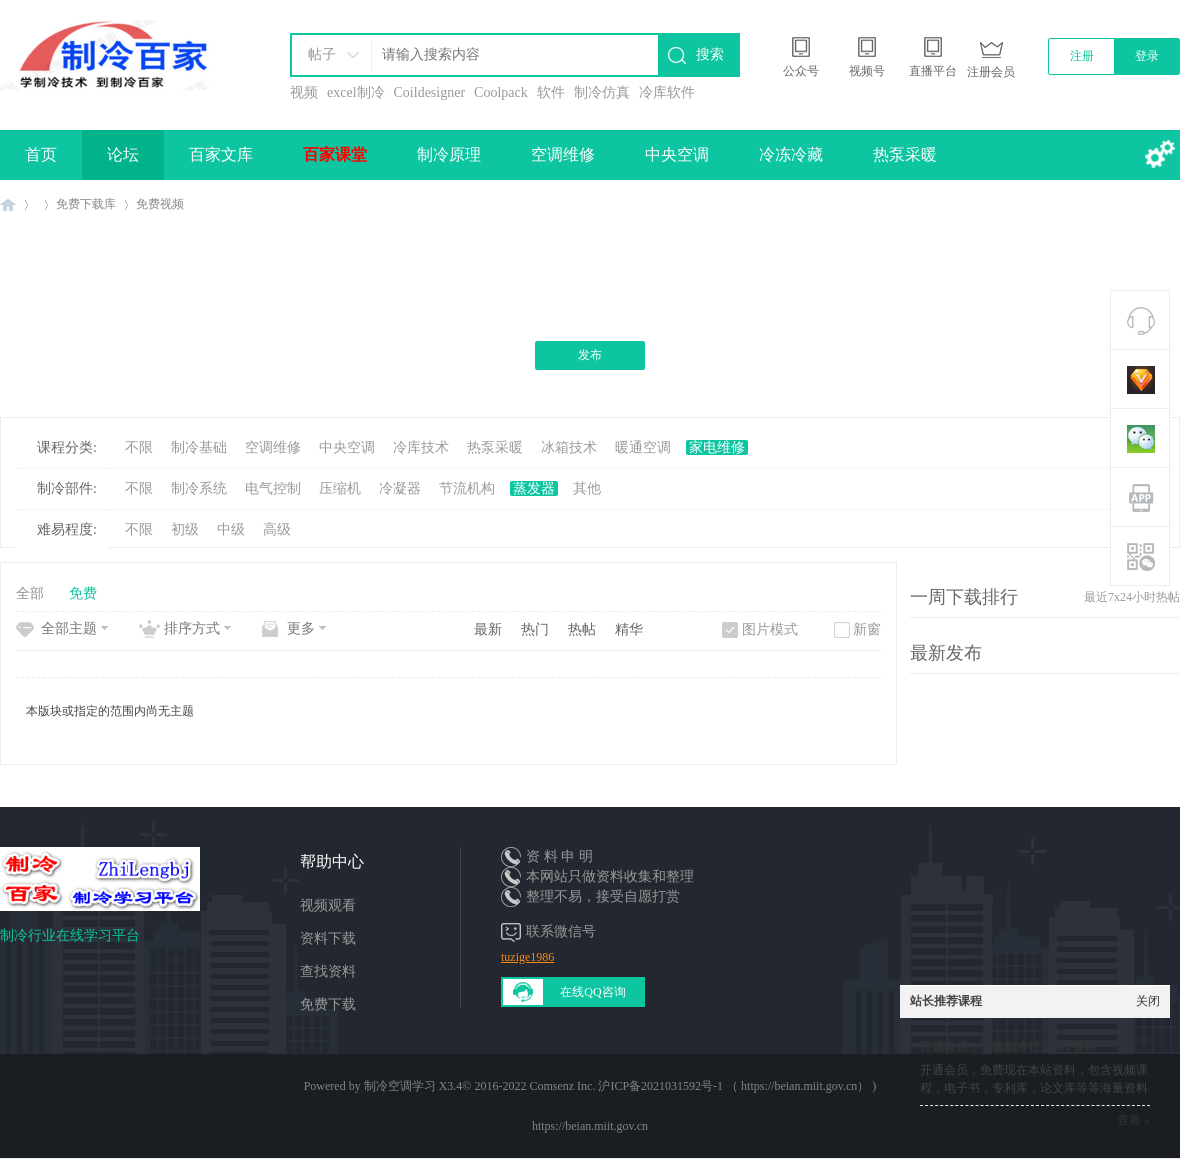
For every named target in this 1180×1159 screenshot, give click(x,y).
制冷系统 (199, 488)
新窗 (867, 629)
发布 (590, 355)
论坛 (123, 154)
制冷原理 (449, 154)
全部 (30, 593)
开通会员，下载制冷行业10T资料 (1008, 1047)
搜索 (710, 54)
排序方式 (192, 628)
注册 (1082, 56)
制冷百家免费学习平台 (8, 204)
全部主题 (69, 628)
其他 (587, 488)
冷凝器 (400, 488)
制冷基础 (199, 447)
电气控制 (273, 488)
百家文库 (221, 154)
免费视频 (160, 204)
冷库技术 (421, 447)
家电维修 (717, 447)
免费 (83, 593)
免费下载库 (86, 204)
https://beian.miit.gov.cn (590, 1126)
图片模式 (770, 629)
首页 (41, 154)
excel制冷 (356, 92)
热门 (535, 629)
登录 (1147, 56)
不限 (139, 447)
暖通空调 (643, 447)
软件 (551, 92)
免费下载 (328, 1004)
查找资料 (328, 971)
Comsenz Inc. (562, 1086)
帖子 (322, 54)
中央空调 (677, 154)
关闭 (1148, 1001)
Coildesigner (430, 92)
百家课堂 (335, 154)
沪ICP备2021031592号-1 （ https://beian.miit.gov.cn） (733, 1086)
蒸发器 (534, 488)
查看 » (1133, 1120)
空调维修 (563, 154)
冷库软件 (667, 92)
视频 (304, 92)
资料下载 (328, 938)
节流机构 (467, 488)
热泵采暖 (905, 154)
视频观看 (328, 905)
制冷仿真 (602, 92)
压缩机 (340, 488)
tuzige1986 (527, 957)
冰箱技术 (569, 447)
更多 (301, 628)
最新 (488, 629)
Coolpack (501, 92)
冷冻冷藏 (791, 154)
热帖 (582, 629)
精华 (629, 629)
